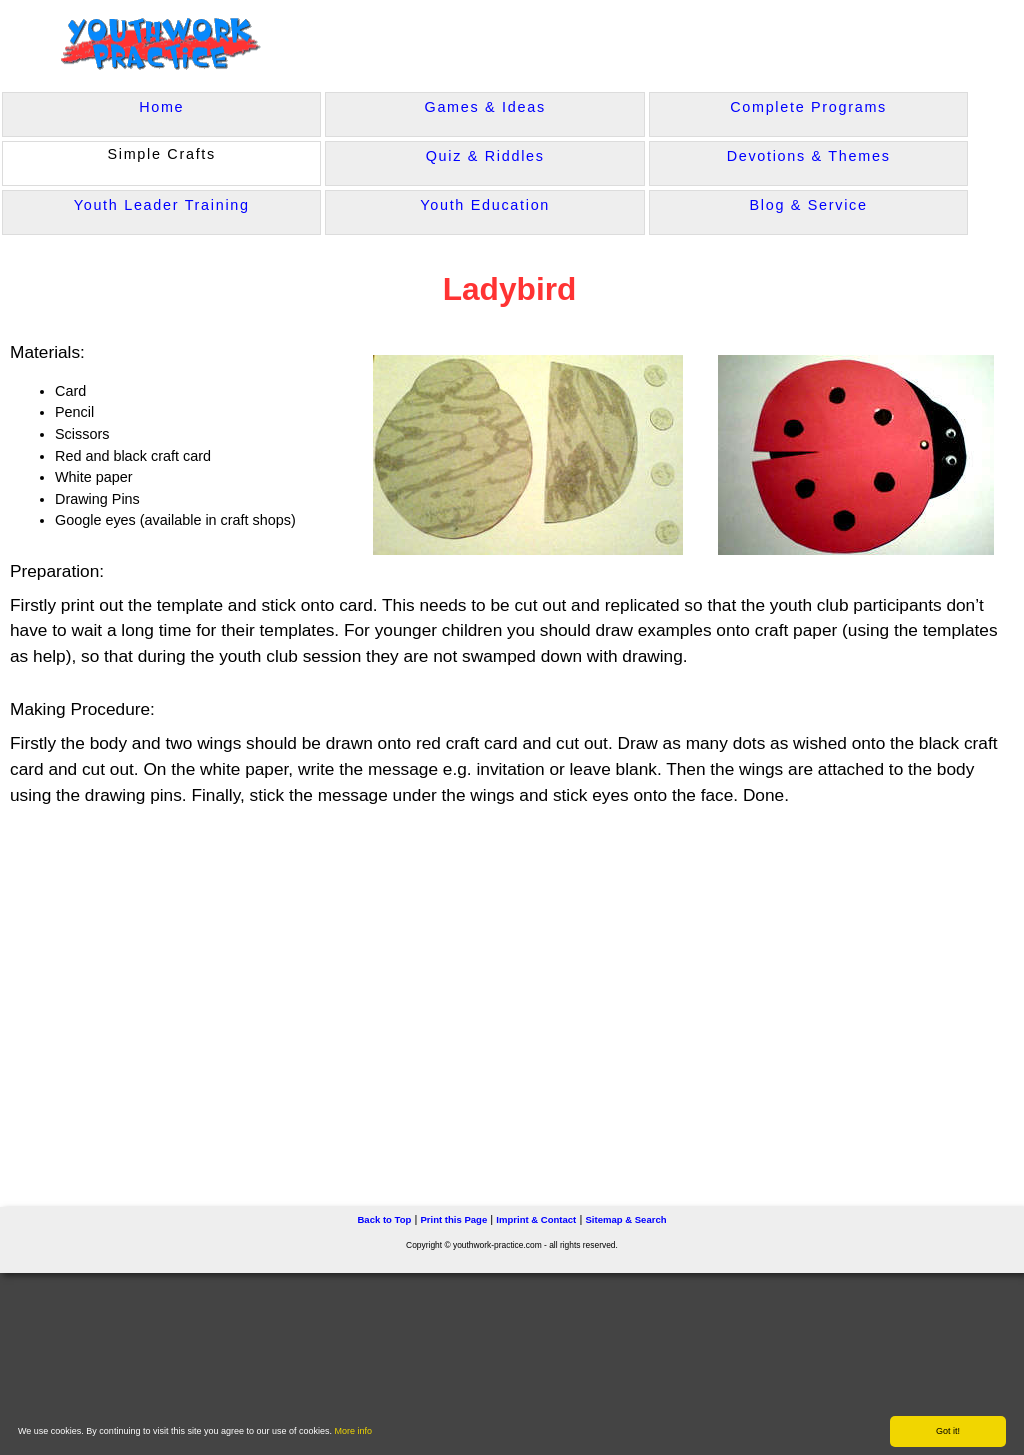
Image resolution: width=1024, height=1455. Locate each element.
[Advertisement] (406, 998)
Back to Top (384, 1219)
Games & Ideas (485, 107)
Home (161, 107)
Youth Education (485, 205)
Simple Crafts (161, 154)
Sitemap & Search (625, 1219)
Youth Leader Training (162, 205)
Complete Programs (808, 107)
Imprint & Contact (536, 1219)
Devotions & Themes (809, 156)
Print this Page (453, 1219)
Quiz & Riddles (485, 156)
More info (354, 1431)
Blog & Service (809, 205)
